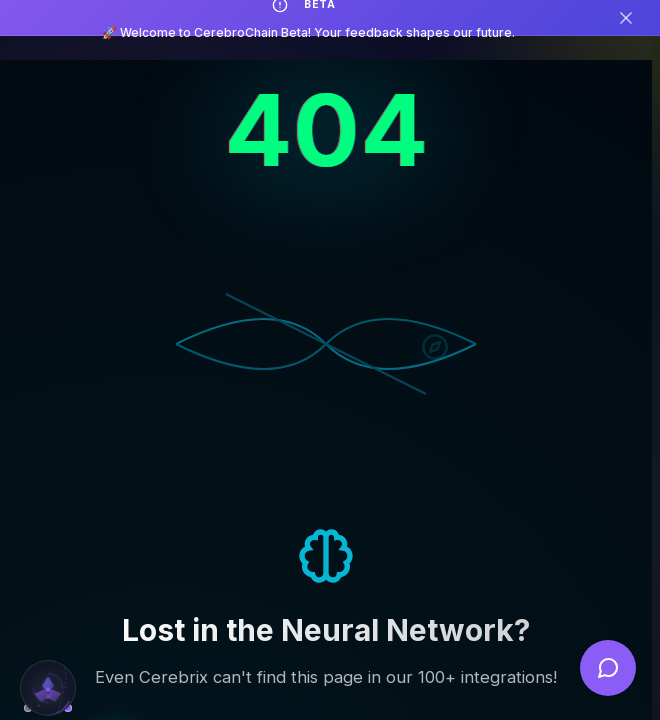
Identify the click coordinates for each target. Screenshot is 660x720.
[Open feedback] (608, 668)
